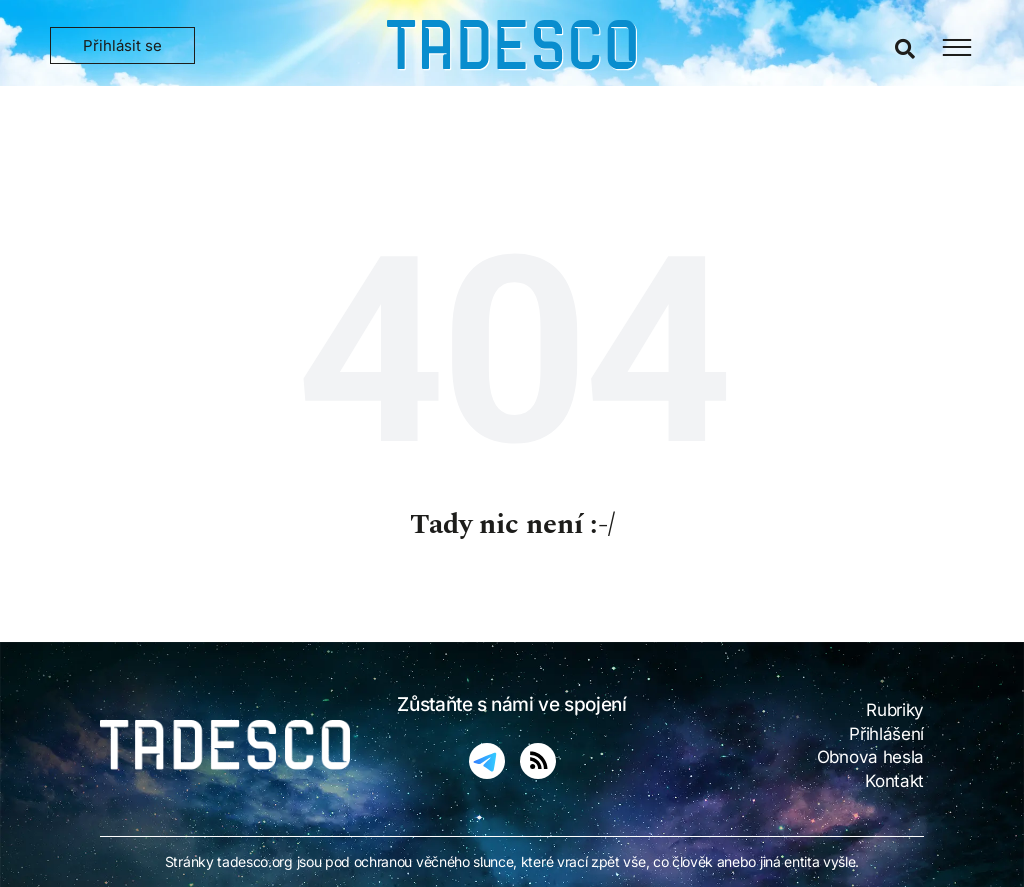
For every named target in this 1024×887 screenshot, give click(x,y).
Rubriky (895, 710)
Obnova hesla (870, 757)
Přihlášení (886, 734)
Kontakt (894, 781)
